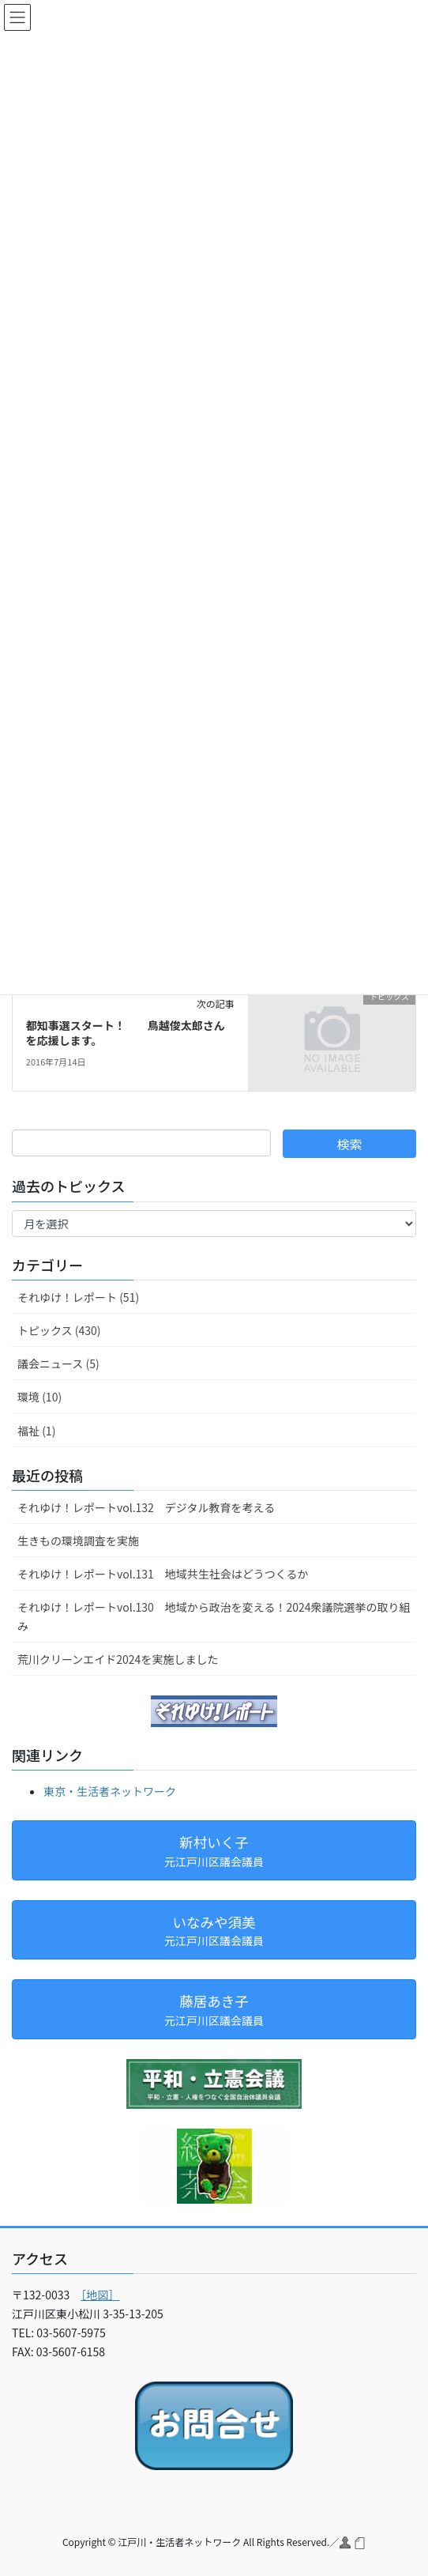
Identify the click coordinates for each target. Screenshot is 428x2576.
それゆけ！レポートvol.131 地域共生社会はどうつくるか (163, 1574)
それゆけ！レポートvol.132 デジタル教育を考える (146, 1507)
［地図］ (100, 2295)
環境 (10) (39, 1397)
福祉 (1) (36, 1431)
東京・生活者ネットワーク (109, 1791)
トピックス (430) (59, 1330)
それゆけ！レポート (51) (78, 1297)
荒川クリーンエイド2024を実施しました (117, 1659)
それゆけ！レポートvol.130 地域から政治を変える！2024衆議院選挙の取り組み (214, 1616)
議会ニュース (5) (58, 1363)
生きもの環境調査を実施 (78, 1540)
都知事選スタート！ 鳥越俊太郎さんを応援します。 (125, 1033)
